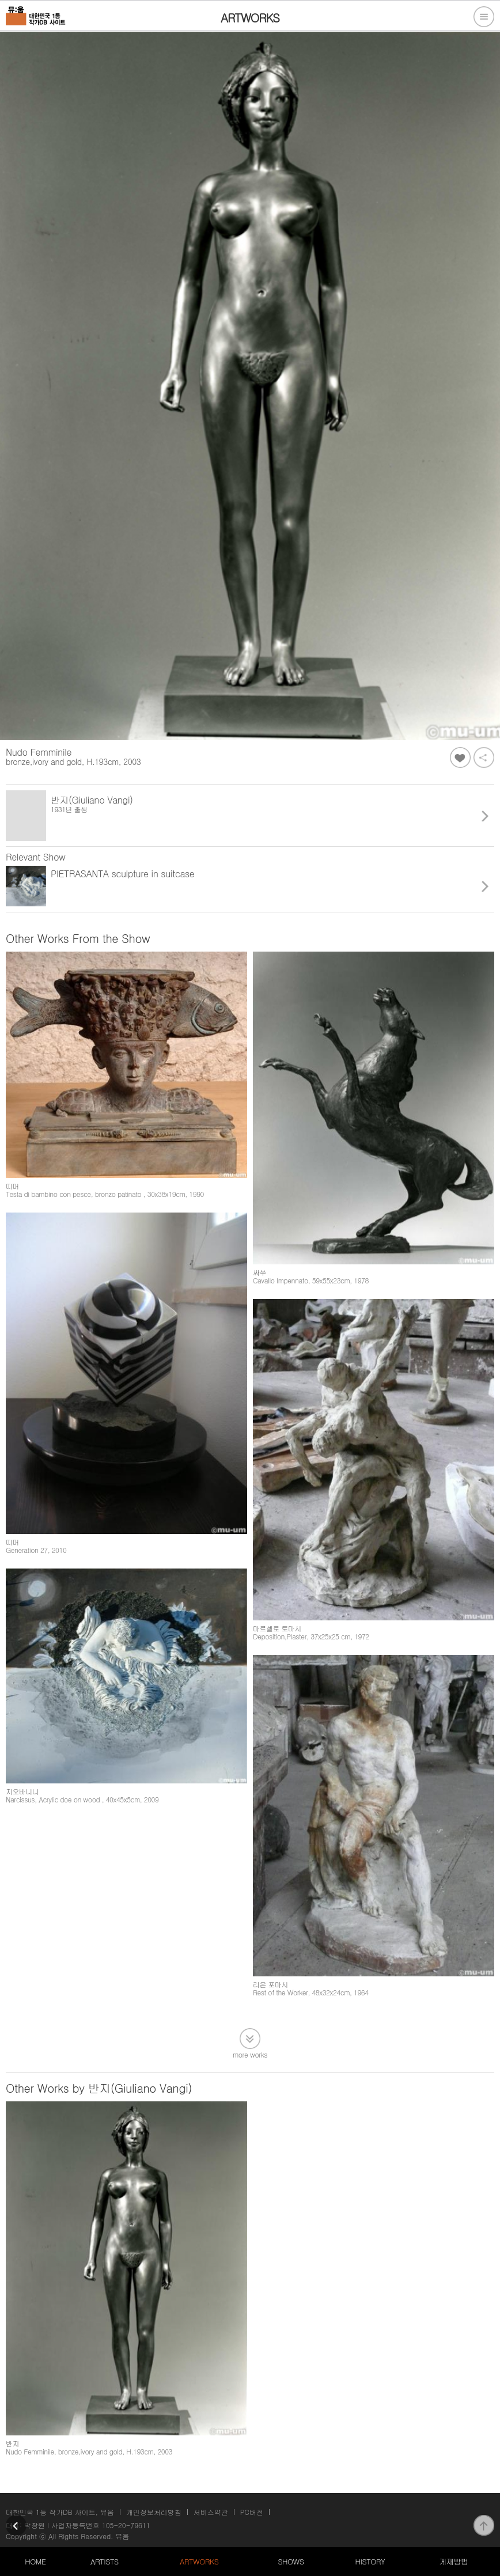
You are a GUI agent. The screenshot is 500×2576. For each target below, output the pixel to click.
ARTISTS (104, 2561)
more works (250, 2054)
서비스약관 (211, 2512)
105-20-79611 (126, 2525)
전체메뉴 (484, 16)
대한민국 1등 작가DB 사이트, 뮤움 (60, 2512)
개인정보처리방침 (153, 2512)
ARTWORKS (199, 2561)
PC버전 (251, 2512)
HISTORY (370, 2561)
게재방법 (453, 2561)
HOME (35, 2561)
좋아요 (460, 757)
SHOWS (291, 2561)
